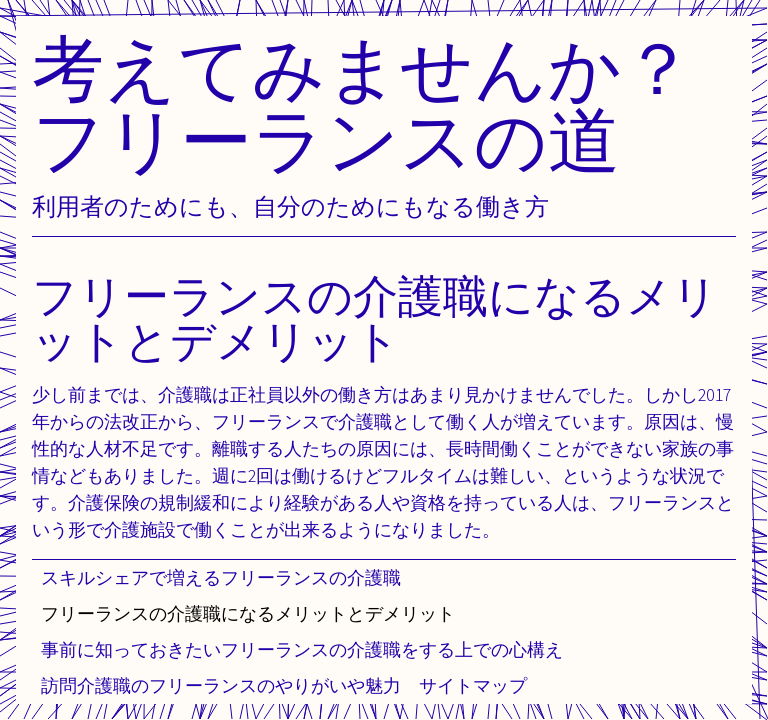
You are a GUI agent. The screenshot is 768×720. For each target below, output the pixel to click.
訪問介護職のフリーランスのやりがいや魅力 (221, 685)
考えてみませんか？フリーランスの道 (363, 103)
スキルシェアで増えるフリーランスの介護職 (221, 577)
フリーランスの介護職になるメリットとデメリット (248, 613)
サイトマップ (473, 685)
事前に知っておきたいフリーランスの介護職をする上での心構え (302, 649)
